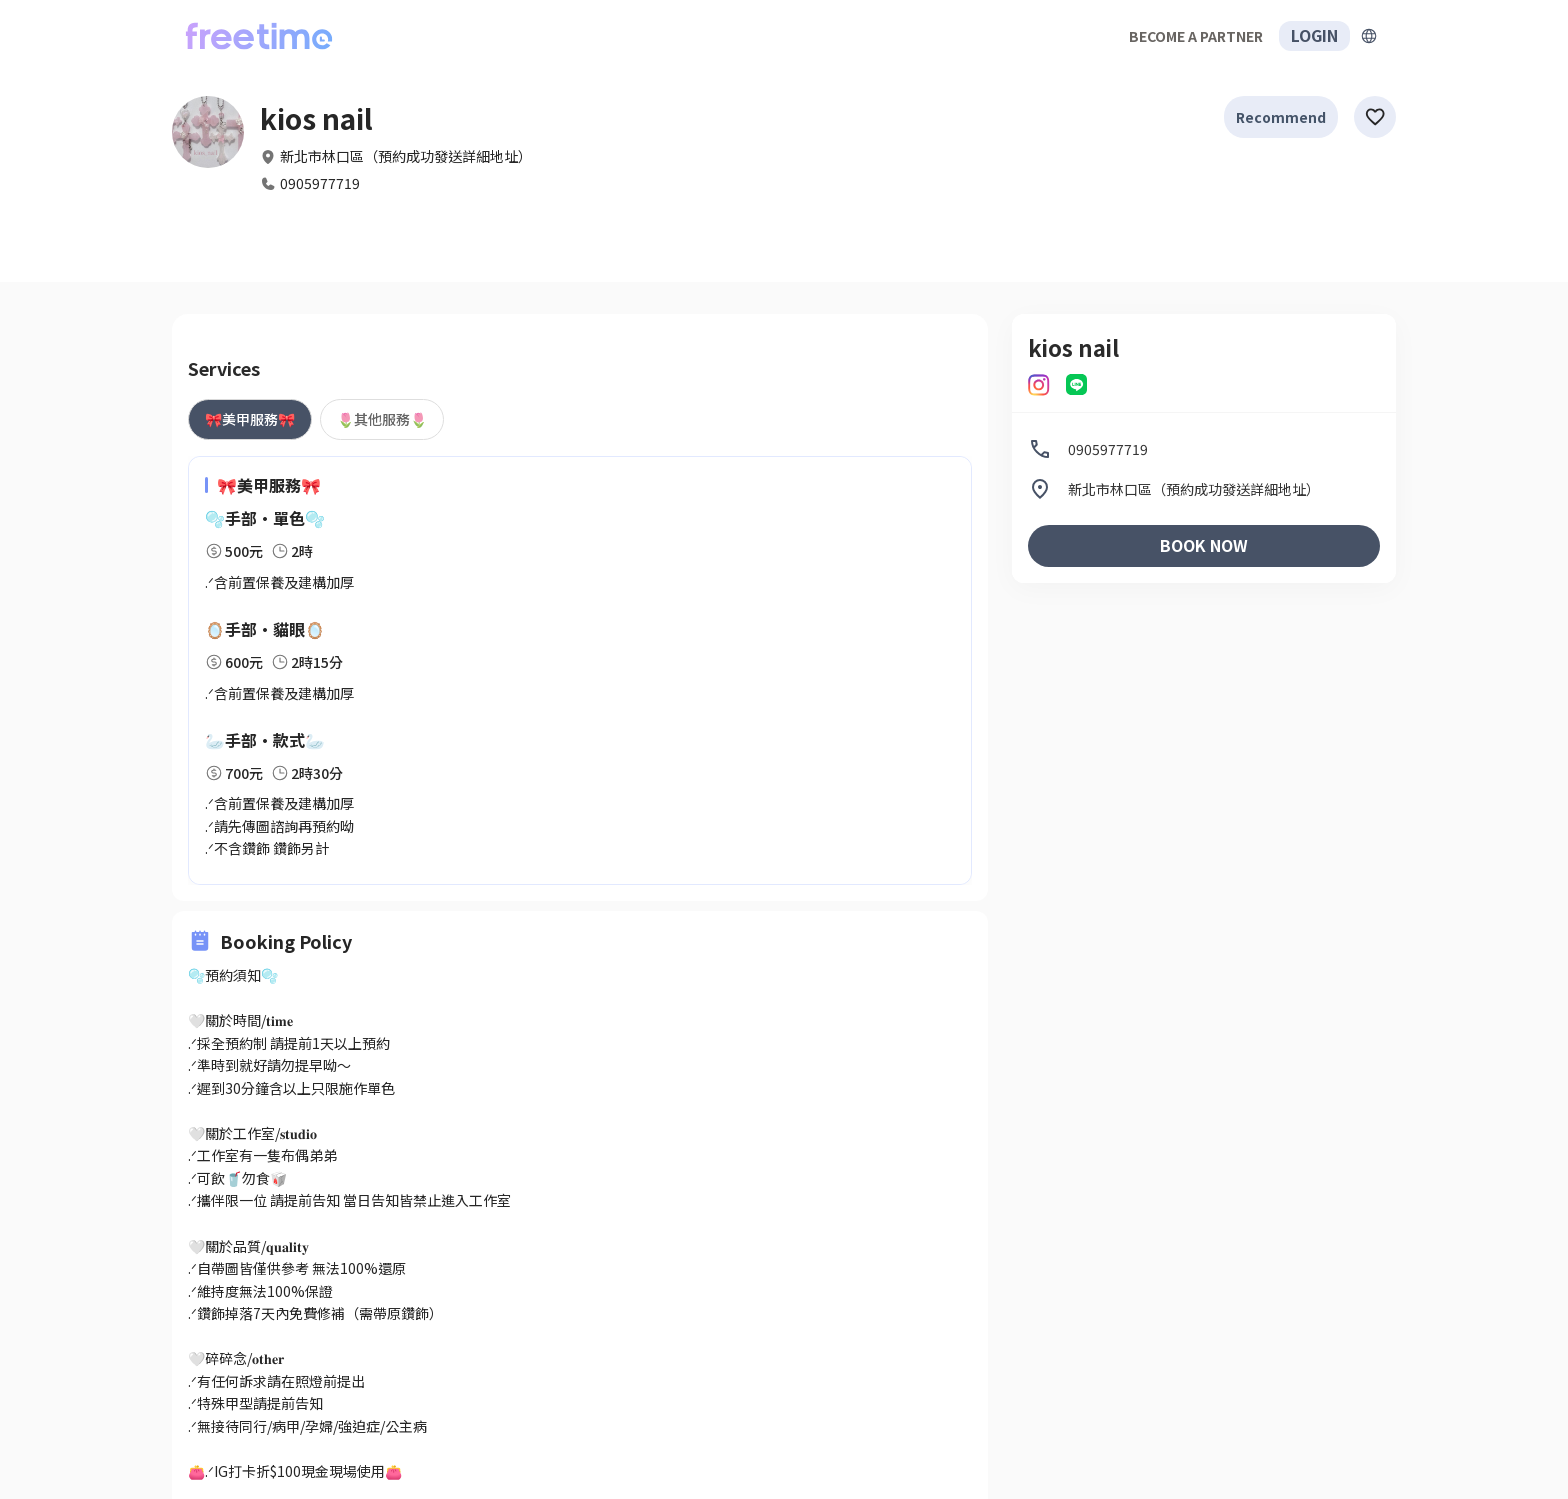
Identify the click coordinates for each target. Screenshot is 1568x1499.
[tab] (250, 419)
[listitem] (1204, 449)
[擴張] (1369, 36)
